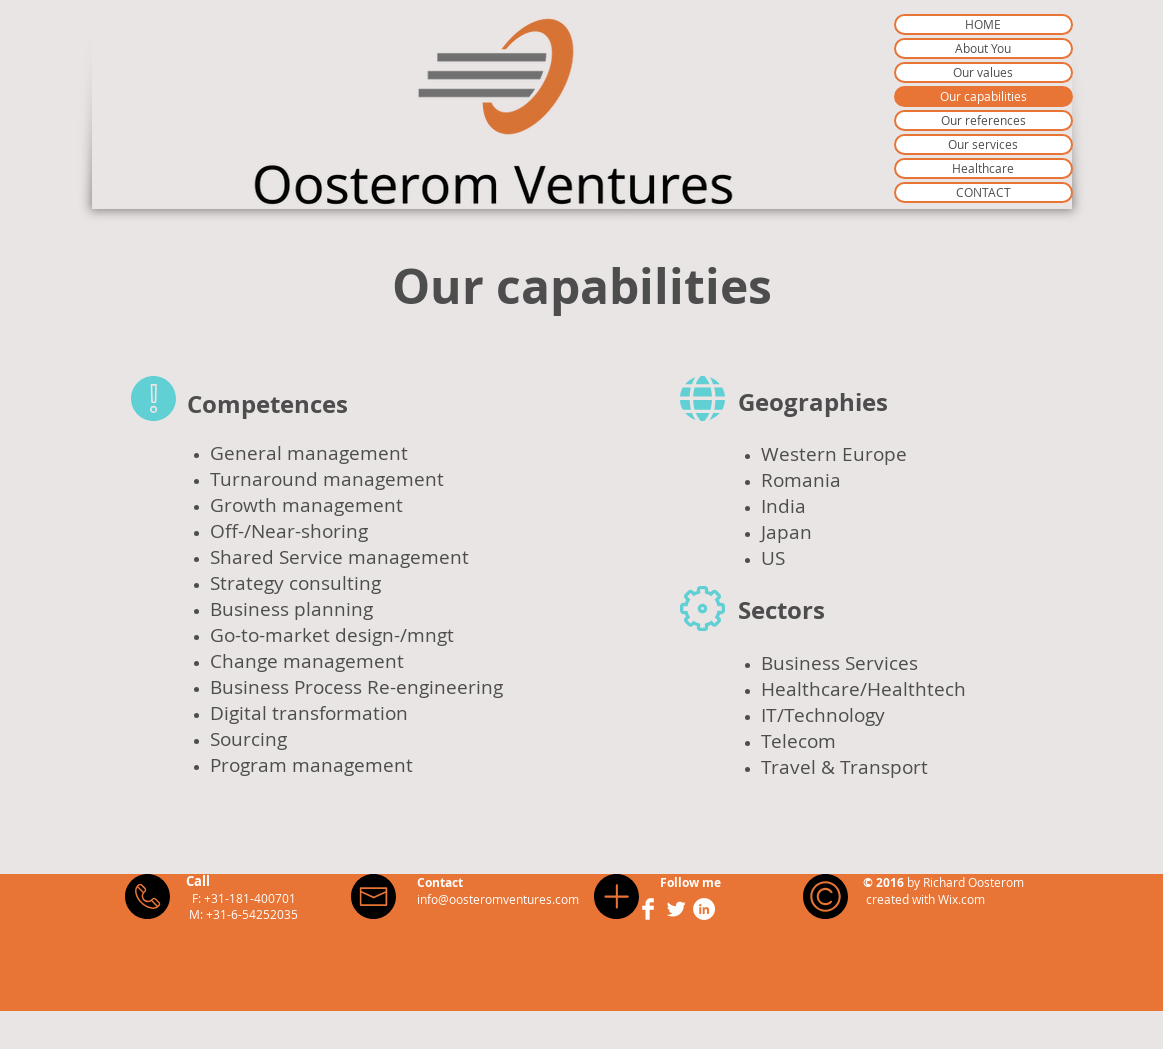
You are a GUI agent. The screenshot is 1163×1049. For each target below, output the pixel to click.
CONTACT (983, 192)
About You (983, 48)
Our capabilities (983, 96)
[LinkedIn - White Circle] (704, 909)
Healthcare (983, 168)
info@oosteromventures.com (498, 899)
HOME (983, 24)
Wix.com (961, 899)
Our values (983, 72)
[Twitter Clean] (676, 909)
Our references (983, 120)
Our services (983, 144)
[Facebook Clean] (648, 909)
